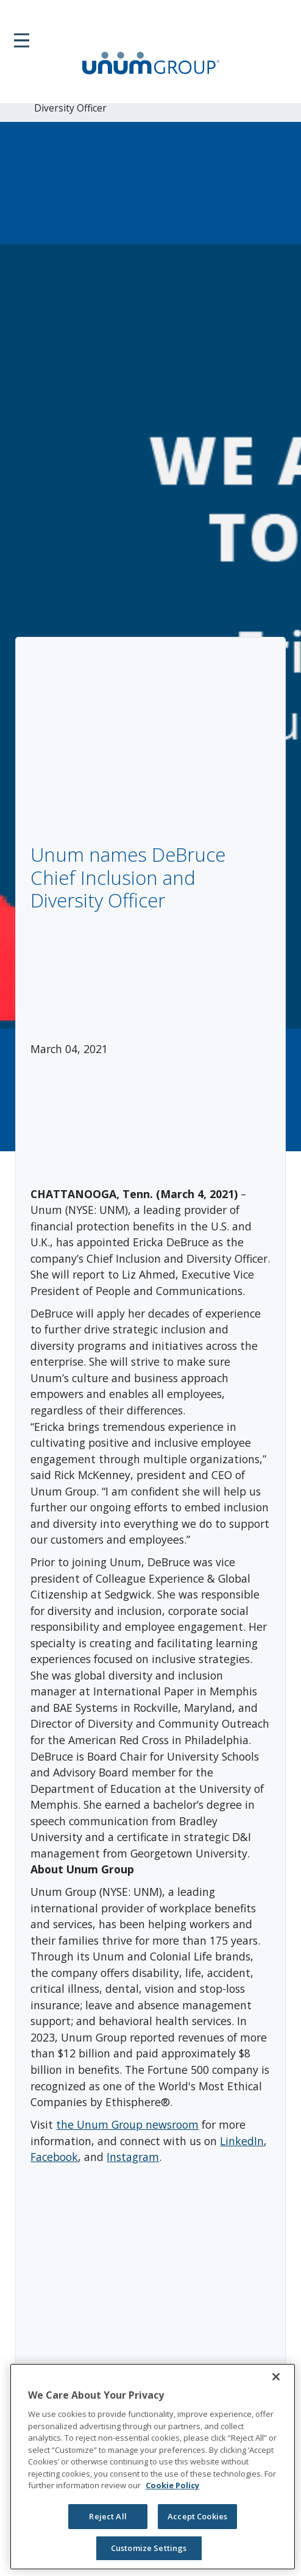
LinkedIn (242, 2141)
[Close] (276, 2376)
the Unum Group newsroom (127, 2124)
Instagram (133, 2156)
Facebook (54, 2156)
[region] (153, 2466)
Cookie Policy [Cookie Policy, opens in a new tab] (172, 2485)
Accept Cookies (197, 2516)
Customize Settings (148, 2547)
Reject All (107, 2516)
